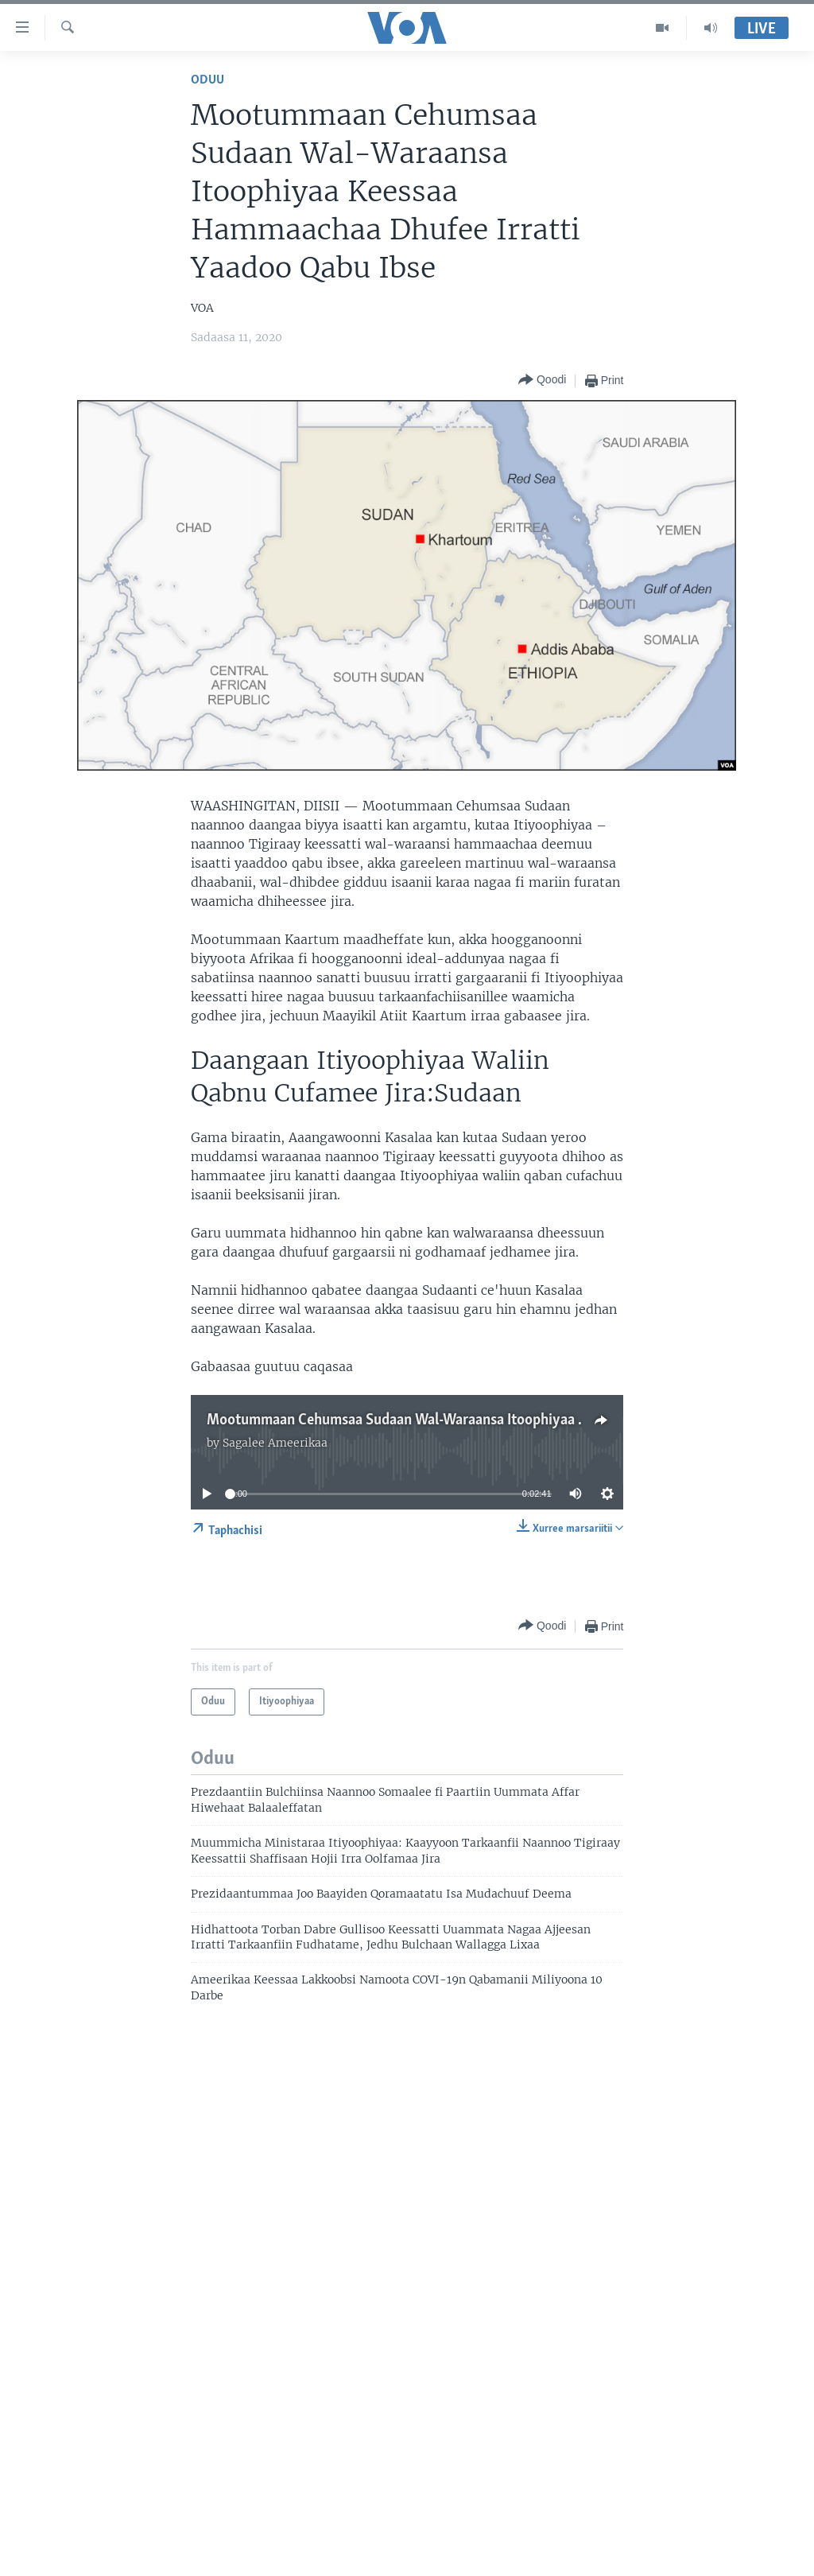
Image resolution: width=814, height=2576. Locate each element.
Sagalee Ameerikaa (275, 1443)
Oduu (207, 80)
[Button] (542, 380)
